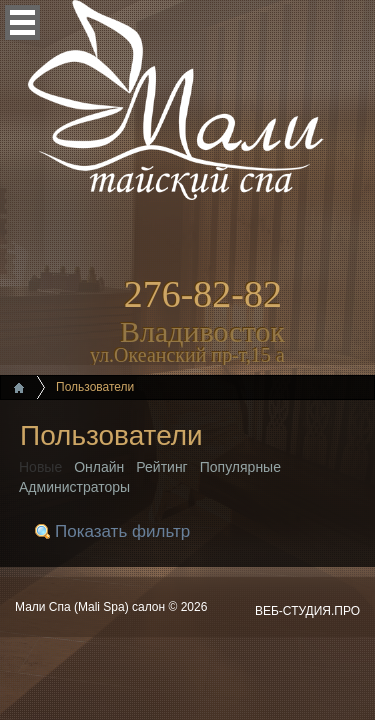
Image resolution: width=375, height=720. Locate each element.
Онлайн (99, 467)
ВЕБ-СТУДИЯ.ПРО (307, 611)
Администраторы (74, 487)
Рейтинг (161, 467)
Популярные (240, 467)
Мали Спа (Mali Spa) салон (91, 607)
